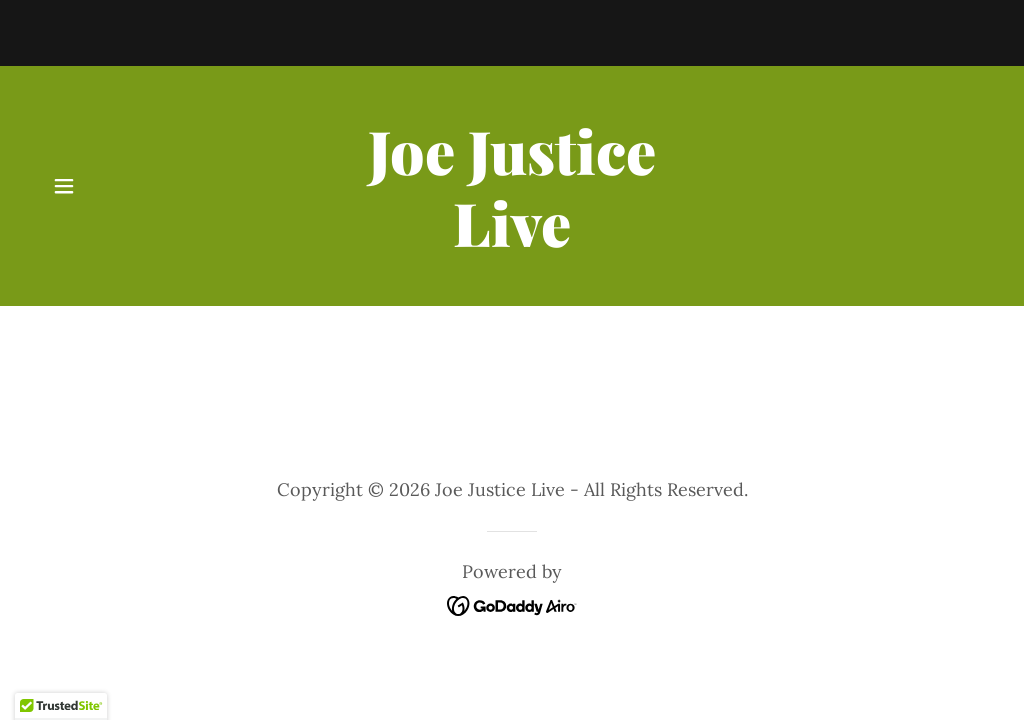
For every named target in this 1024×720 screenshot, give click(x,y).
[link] (512, 240)
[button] (64, 186)
